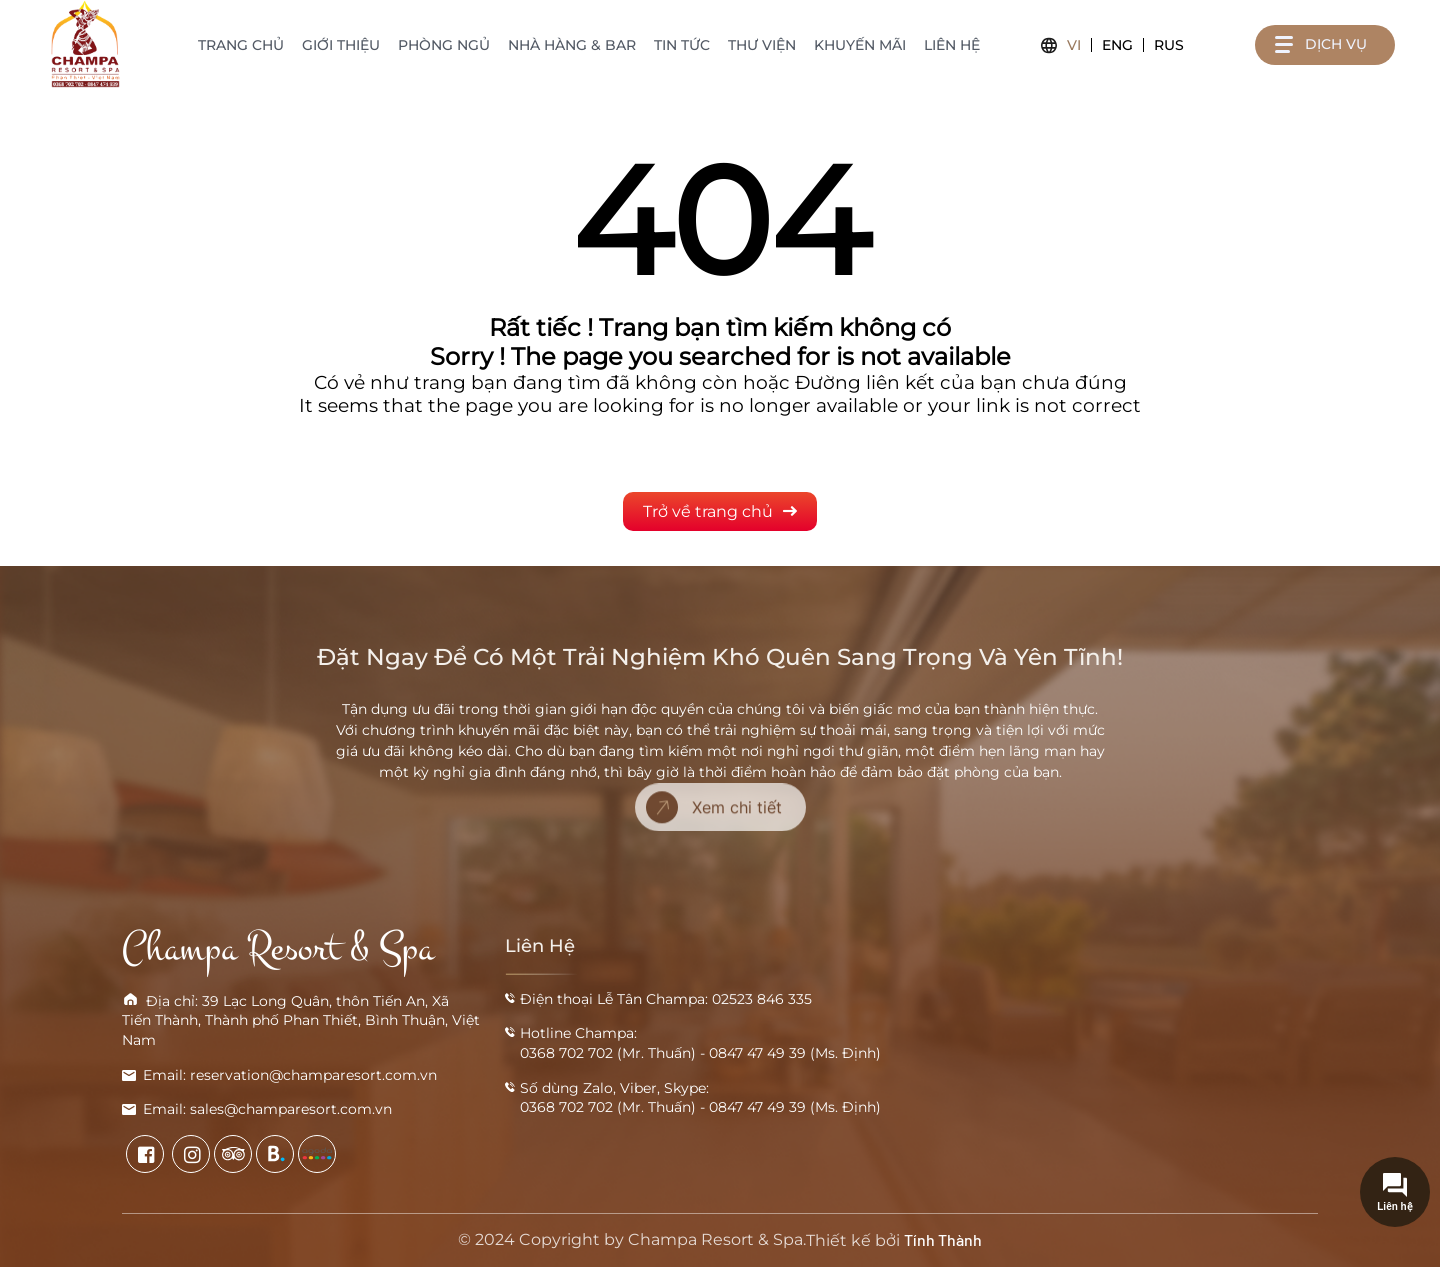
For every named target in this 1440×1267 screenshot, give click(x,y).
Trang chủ (241, 45)
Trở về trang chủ (720, 511)
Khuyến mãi (860, 45)
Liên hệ (952, 45)
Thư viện (762, 45)
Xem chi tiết (714, 780)
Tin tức (682, 45)
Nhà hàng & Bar (572, 45)
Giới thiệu (341, 45)
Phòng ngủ (444, 45)
